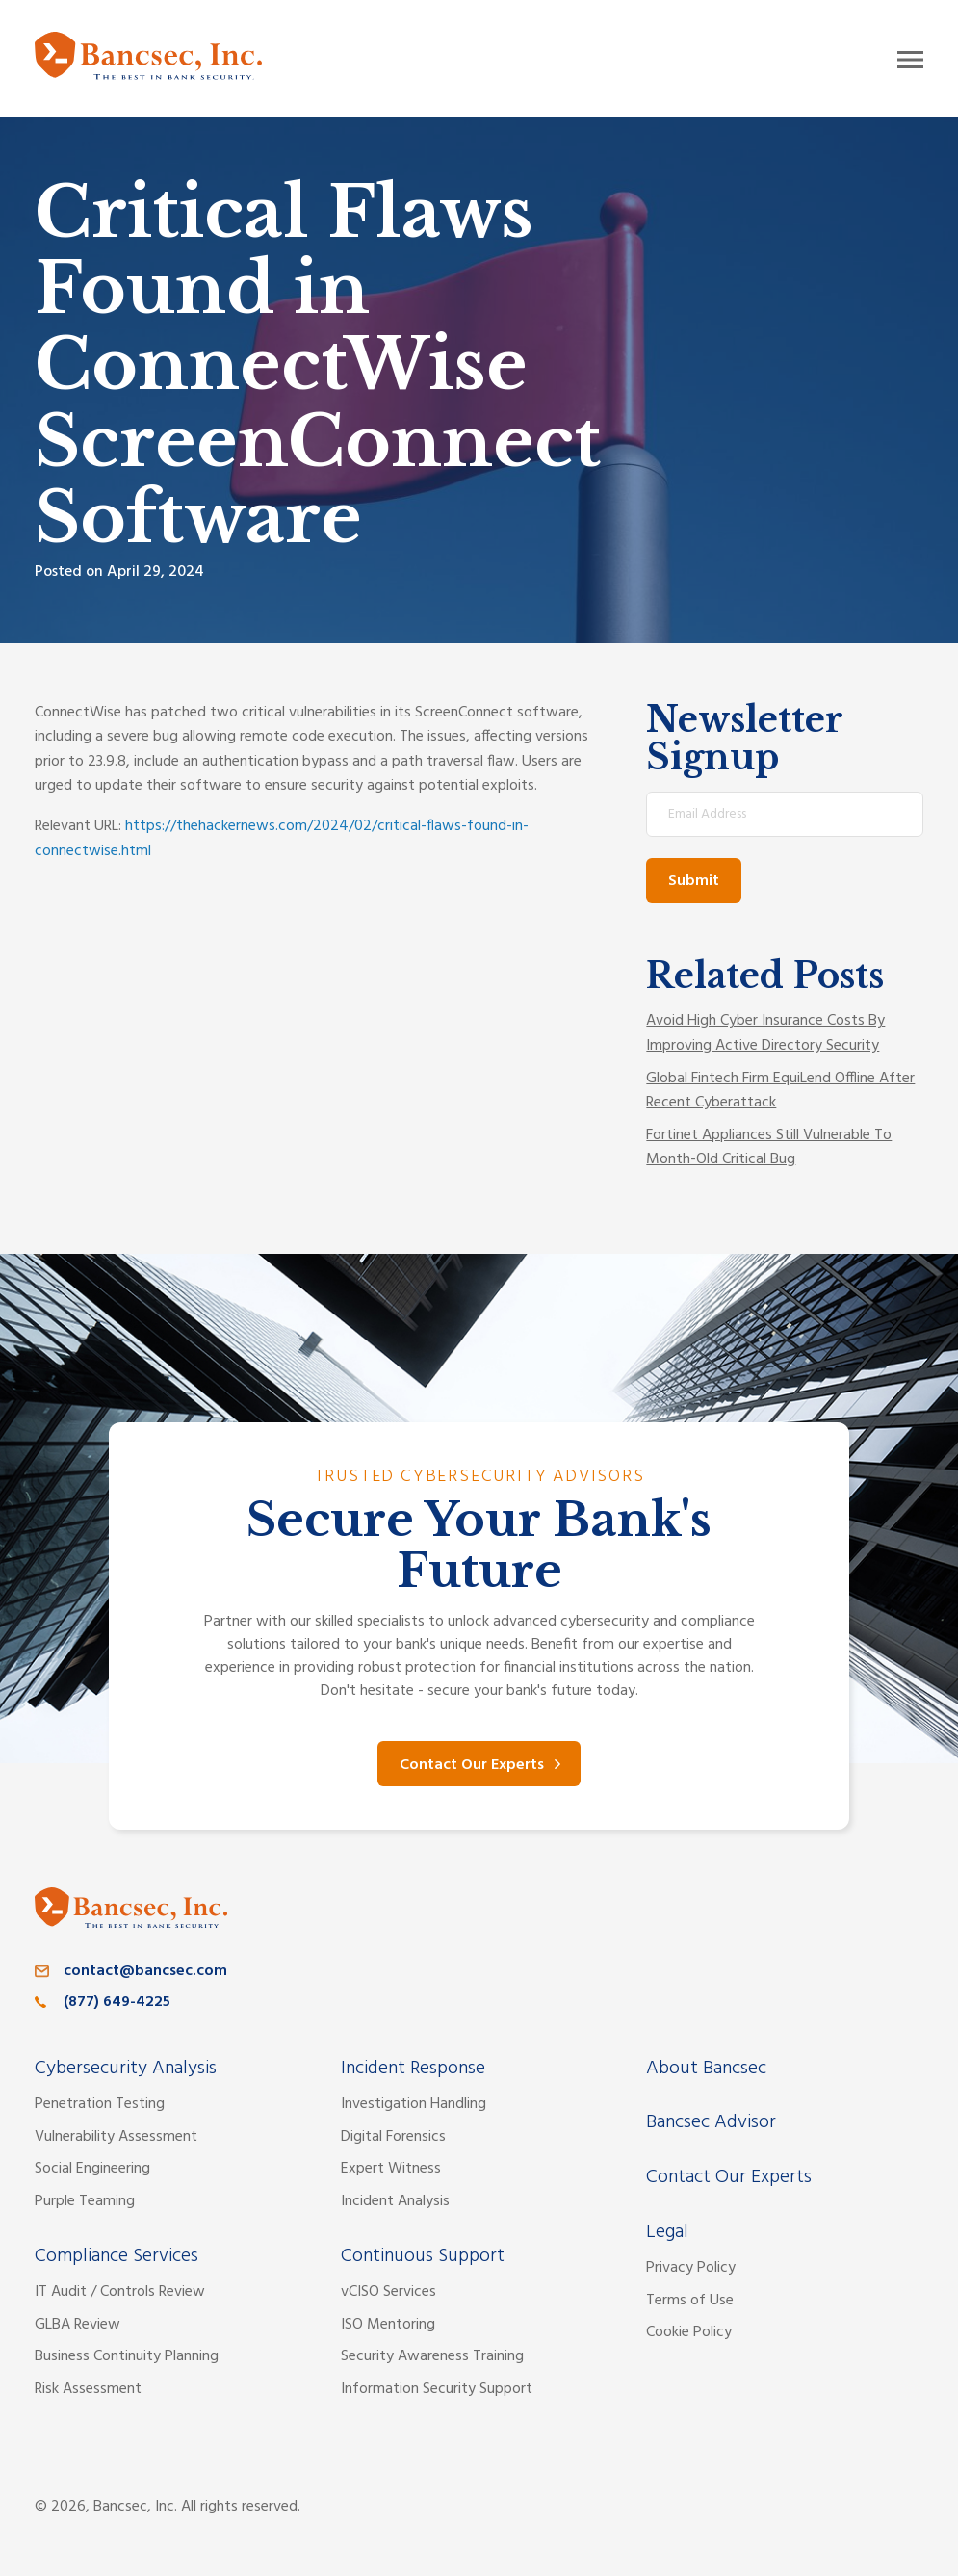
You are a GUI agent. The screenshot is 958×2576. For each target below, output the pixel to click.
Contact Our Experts (472, 1765)
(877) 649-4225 (117, 2002)
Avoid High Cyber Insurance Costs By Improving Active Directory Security (765, 1033)
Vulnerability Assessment (116, 2136)
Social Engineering (92, 2168)
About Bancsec (706, 2068)
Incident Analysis (395, 2201)
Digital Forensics (393, 2136)
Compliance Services (116, 2256)
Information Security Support (436, 2389)
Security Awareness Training (432, 2356)
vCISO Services (388, 2291)
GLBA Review (77, 2324)
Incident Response (413, 2068)
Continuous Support (423, 2256)
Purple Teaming (85, 2201)
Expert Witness (391, 2168)
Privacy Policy (691, 2267)
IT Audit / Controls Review (120, 2291)
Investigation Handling (413, 2104)
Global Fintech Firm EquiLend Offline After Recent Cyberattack (780, 1091)
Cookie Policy (689, 2332)
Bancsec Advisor (711, 2122)
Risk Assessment (88, 2389)
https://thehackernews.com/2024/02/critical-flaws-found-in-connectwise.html (282, 839)
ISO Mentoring (388, 2324)
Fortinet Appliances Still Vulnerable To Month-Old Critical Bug (769, 1148)
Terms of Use (690, 2300)
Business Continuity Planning (127, 2356)
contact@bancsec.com (145, 1971)
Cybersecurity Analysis (126, 2068)
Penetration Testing (100, 2104)
